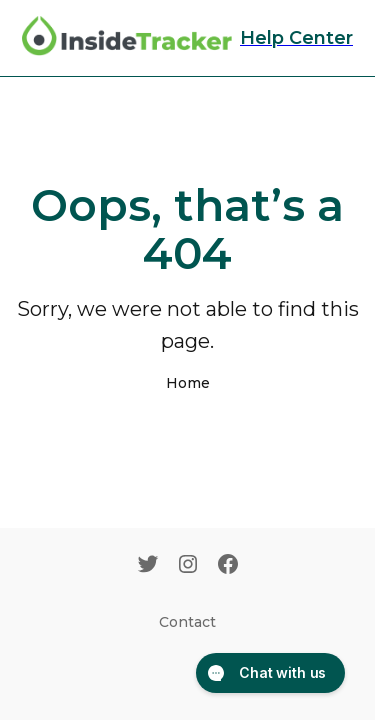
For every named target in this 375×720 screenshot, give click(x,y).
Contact (187, 622)
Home (188, 383)
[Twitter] (148, 566)
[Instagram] (188, 566)
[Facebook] (228, 566)
